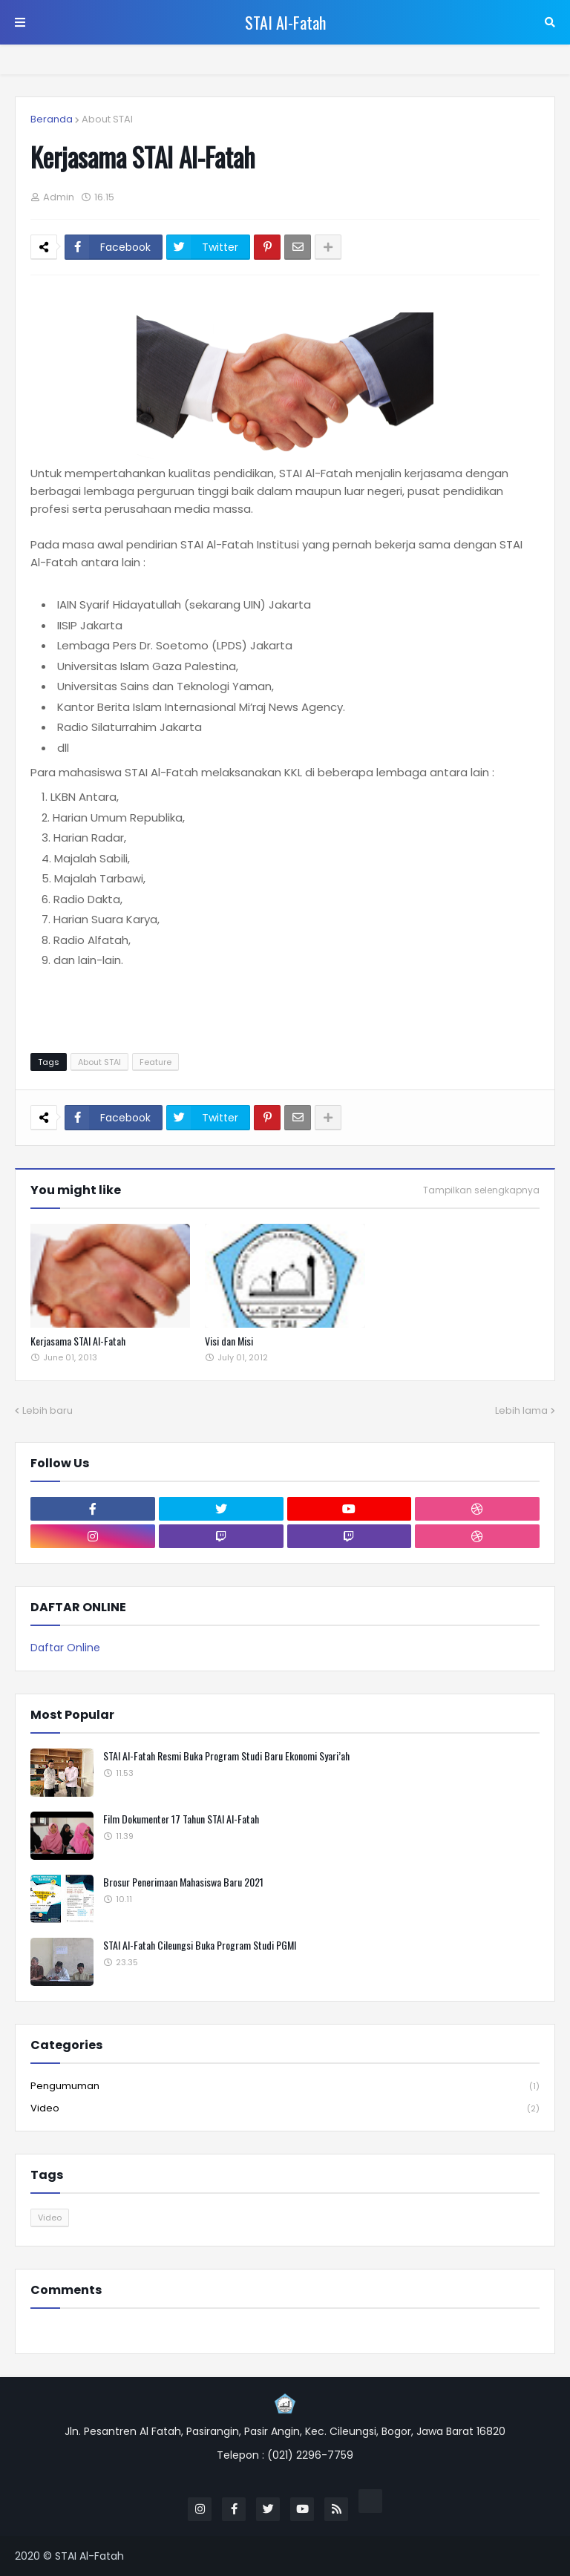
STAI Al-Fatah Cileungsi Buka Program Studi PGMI (199, 1945)
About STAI (107, 119)
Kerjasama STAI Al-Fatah (77, 1341)
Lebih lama (521, 1410)
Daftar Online (65, 1647)
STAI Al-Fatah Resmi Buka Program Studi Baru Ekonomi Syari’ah (226, 1756)
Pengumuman (285, 2086)
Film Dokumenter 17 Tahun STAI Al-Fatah (181, 1819)
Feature (155, 1062)
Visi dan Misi (229, 1341)
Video (285, 2108)
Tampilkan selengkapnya (481, 1190)
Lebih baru (47, 1410)
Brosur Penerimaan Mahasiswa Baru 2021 (183, 1882)
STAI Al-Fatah (285, 22)
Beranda (51, 119)
